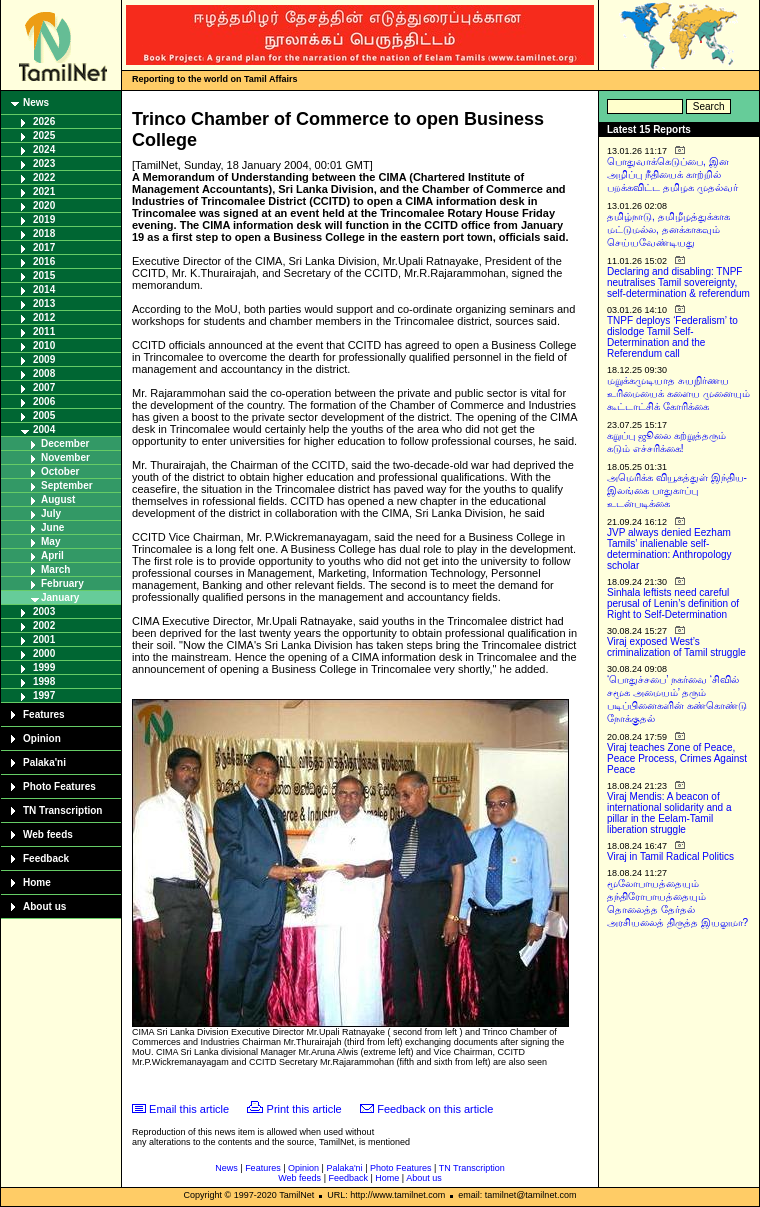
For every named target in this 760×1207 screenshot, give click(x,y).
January (60, 597)
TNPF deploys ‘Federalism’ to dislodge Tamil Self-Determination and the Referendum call (672, 337)
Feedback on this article (435, 1109)
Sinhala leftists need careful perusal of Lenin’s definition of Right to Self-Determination (673, 603)
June (52, 527)
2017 (44, 247)
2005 (44, 415)
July (51, 513)
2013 (44, 303)
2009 (44, 359)
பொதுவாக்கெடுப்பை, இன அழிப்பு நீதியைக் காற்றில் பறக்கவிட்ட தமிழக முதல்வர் (672, 174)
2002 (44, 625)
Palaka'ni (44, 762)
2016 (44, 261)
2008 (44, 373)
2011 (44, 331)
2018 (44, 233)
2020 (44, 205)
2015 (44, 275)
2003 (44, 611)
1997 (44, 695)
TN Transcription (62, 810)
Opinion (42, 738)
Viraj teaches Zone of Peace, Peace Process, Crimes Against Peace (677, 758)
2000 (44, 653)
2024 (44, 149)
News (36, 102)
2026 (44, 121)
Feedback (46, 858)
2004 (44, 429)
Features (44, 714)
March (55, 569)
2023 (44, 163)
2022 (44, 177)
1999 (44, 667)
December (65, 443)
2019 (44, 219)
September (67, 485)
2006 (44, 401)
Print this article (304, 1109)
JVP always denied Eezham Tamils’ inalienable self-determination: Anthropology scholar (669, 549)
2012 (44, 317)
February (62, 583)
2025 (44, 135)
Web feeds (48, 834)
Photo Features (59, 786)
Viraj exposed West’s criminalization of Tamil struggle (676, 647)
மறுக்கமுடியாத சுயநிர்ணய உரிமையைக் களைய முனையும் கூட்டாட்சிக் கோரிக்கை (678, 393)
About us (44, 906)
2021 (44, 191)
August (58, 499)
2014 (44, 289)
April (52, 555)
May (50, 541)
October (60, 471)
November (65, 457)
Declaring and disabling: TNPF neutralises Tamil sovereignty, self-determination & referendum (678, 282)
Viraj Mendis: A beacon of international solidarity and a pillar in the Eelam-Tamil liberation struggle (669, 813)
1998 (44, 681)
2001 (44, 639)
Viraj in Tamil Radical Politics (670, 856)
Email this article (189, 1109)
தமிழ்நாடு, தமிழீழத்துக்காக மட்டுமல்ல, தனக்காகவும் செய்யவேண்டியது (668, 229)
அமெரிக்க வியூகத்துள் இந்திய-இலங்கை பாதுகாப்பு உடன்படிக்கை (677, 490)
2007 (44, 387)
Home (37, 882)
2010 (44, 345)
